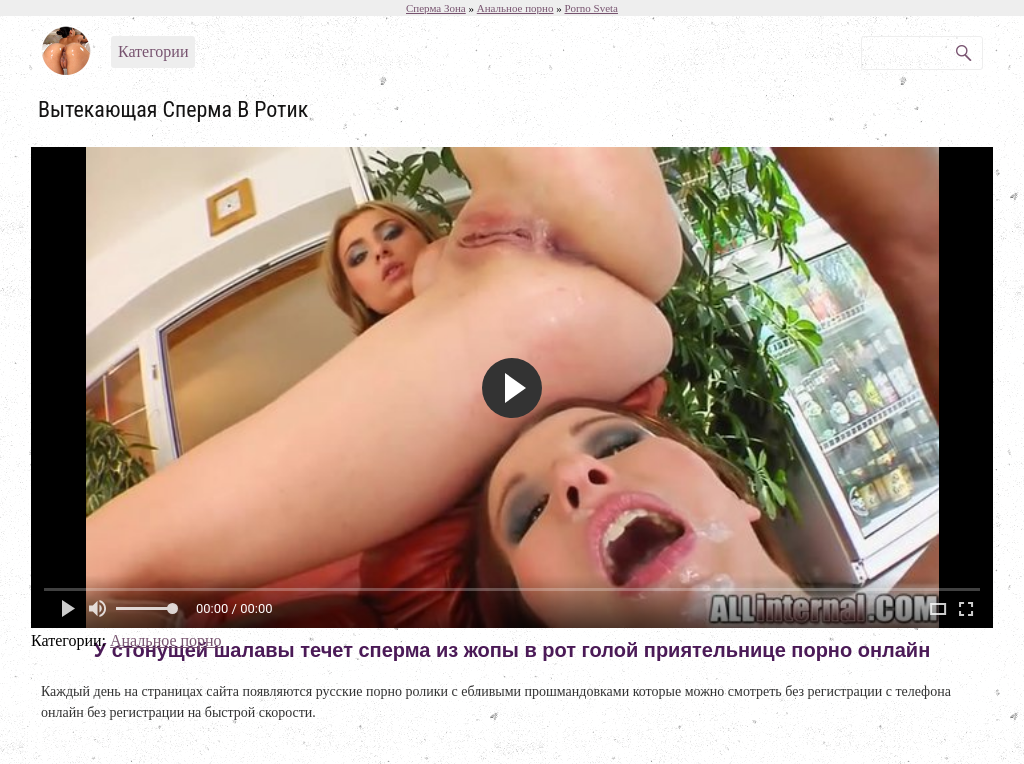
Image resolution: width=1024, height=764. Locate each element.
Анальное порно (166, 640)
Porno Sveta (591, 8)
